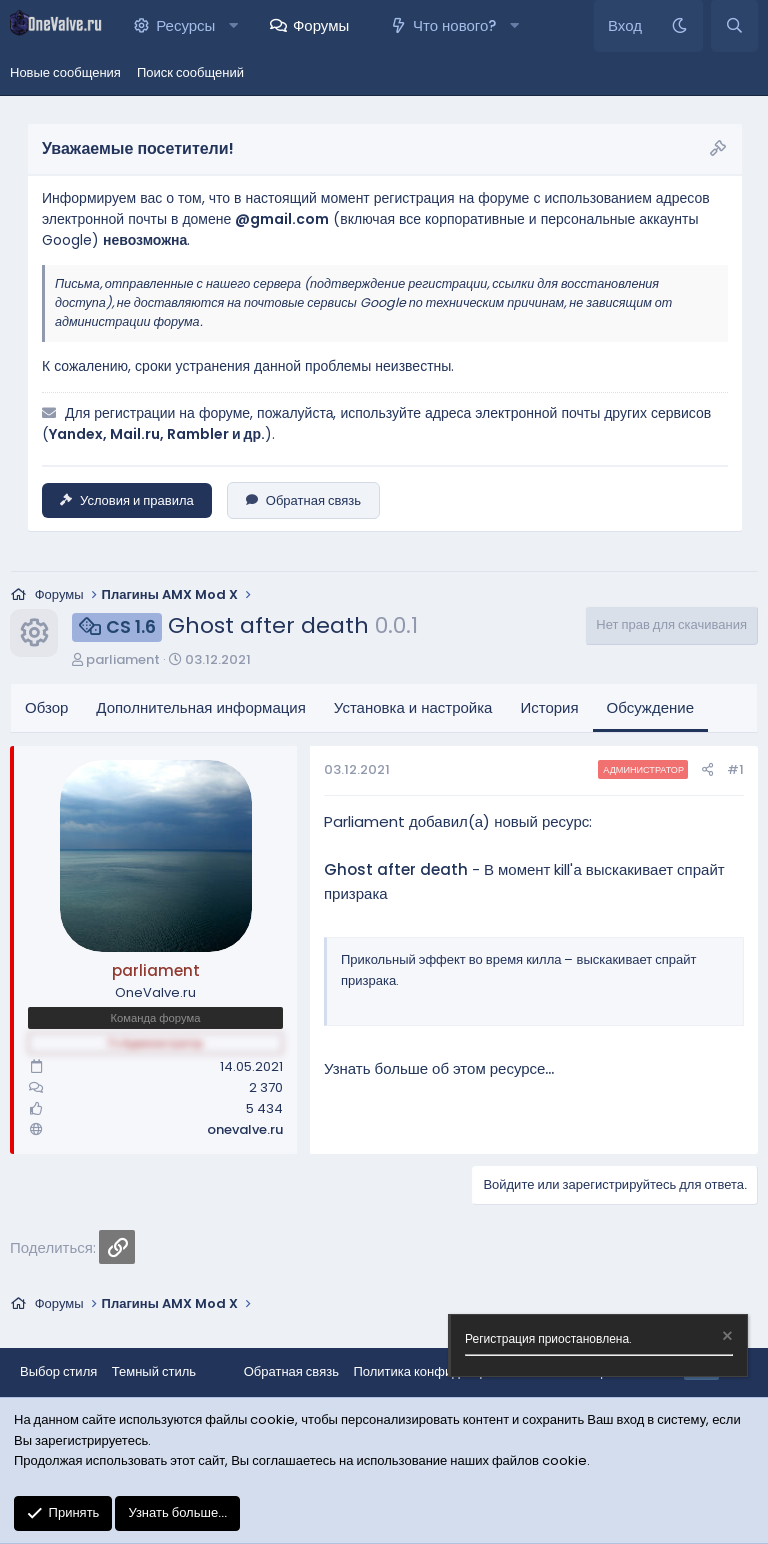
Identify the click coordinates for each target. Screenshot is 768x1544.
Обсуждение (650, 707)
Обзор (46, 707)
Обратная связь (303, 500)
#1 (735, 769)
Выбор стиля (58, 1371)
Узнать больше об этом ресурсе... (439, 1068)
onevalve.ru (245, 1129)
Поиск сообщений (190, 72)
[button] (233, 26)
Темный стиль (154, 1371)
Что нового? (454, 25)
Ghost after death (396, 869)
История (549, 707)
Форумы (321, 25)
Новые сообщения (65, 72)
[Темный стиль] (679, 26)
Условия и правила (127, 500)
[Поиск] (734, 26)
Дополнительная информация (201, 707)
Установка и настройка (413, 707)
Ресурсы (185, 25)
